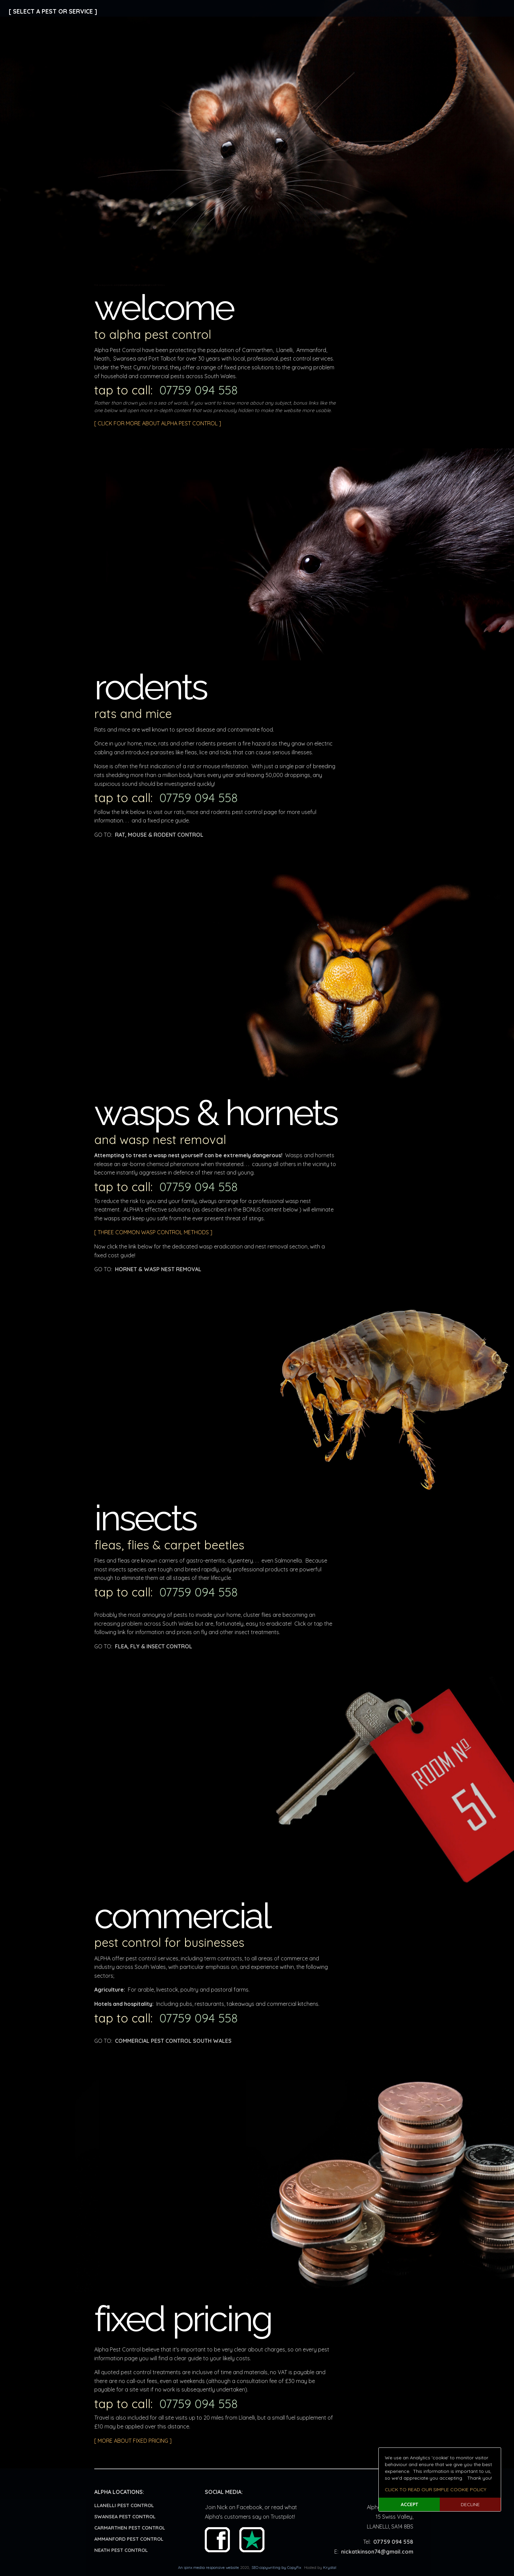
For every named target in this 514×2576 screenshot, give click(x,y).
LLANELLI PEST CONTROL (124, 2505)
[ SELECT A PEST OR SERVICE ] (53, 11)
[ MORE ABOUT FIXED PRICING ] (133, 2440)
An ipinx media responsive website (208, 2567)
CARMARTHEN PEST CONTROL (129, 2528)
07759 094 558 (198, 390)
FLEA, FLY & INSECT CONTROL (153, 1646)
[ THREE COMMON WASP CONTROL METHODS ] (153, 1232)
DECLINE (470, 2504)
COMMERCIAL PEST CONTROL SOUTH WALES (173, 2040)
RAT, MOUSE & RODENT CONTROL (159, 834)
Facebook (217, 2539)
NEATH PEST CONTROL (121, 2550)
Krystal (329, 2567)
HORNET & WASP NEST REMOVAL (158, 1269)
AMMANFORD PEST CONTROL (128, 2539)
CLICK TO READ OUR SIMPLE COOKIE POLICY (435, 2489)
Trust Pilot (251, 2539)
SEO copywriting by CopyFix (276, 2567)
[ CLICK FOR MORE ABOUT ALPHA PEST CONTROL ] (157, 423)
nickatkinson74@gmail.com (377, 2551)
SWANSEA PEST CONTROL (125, 2517)
